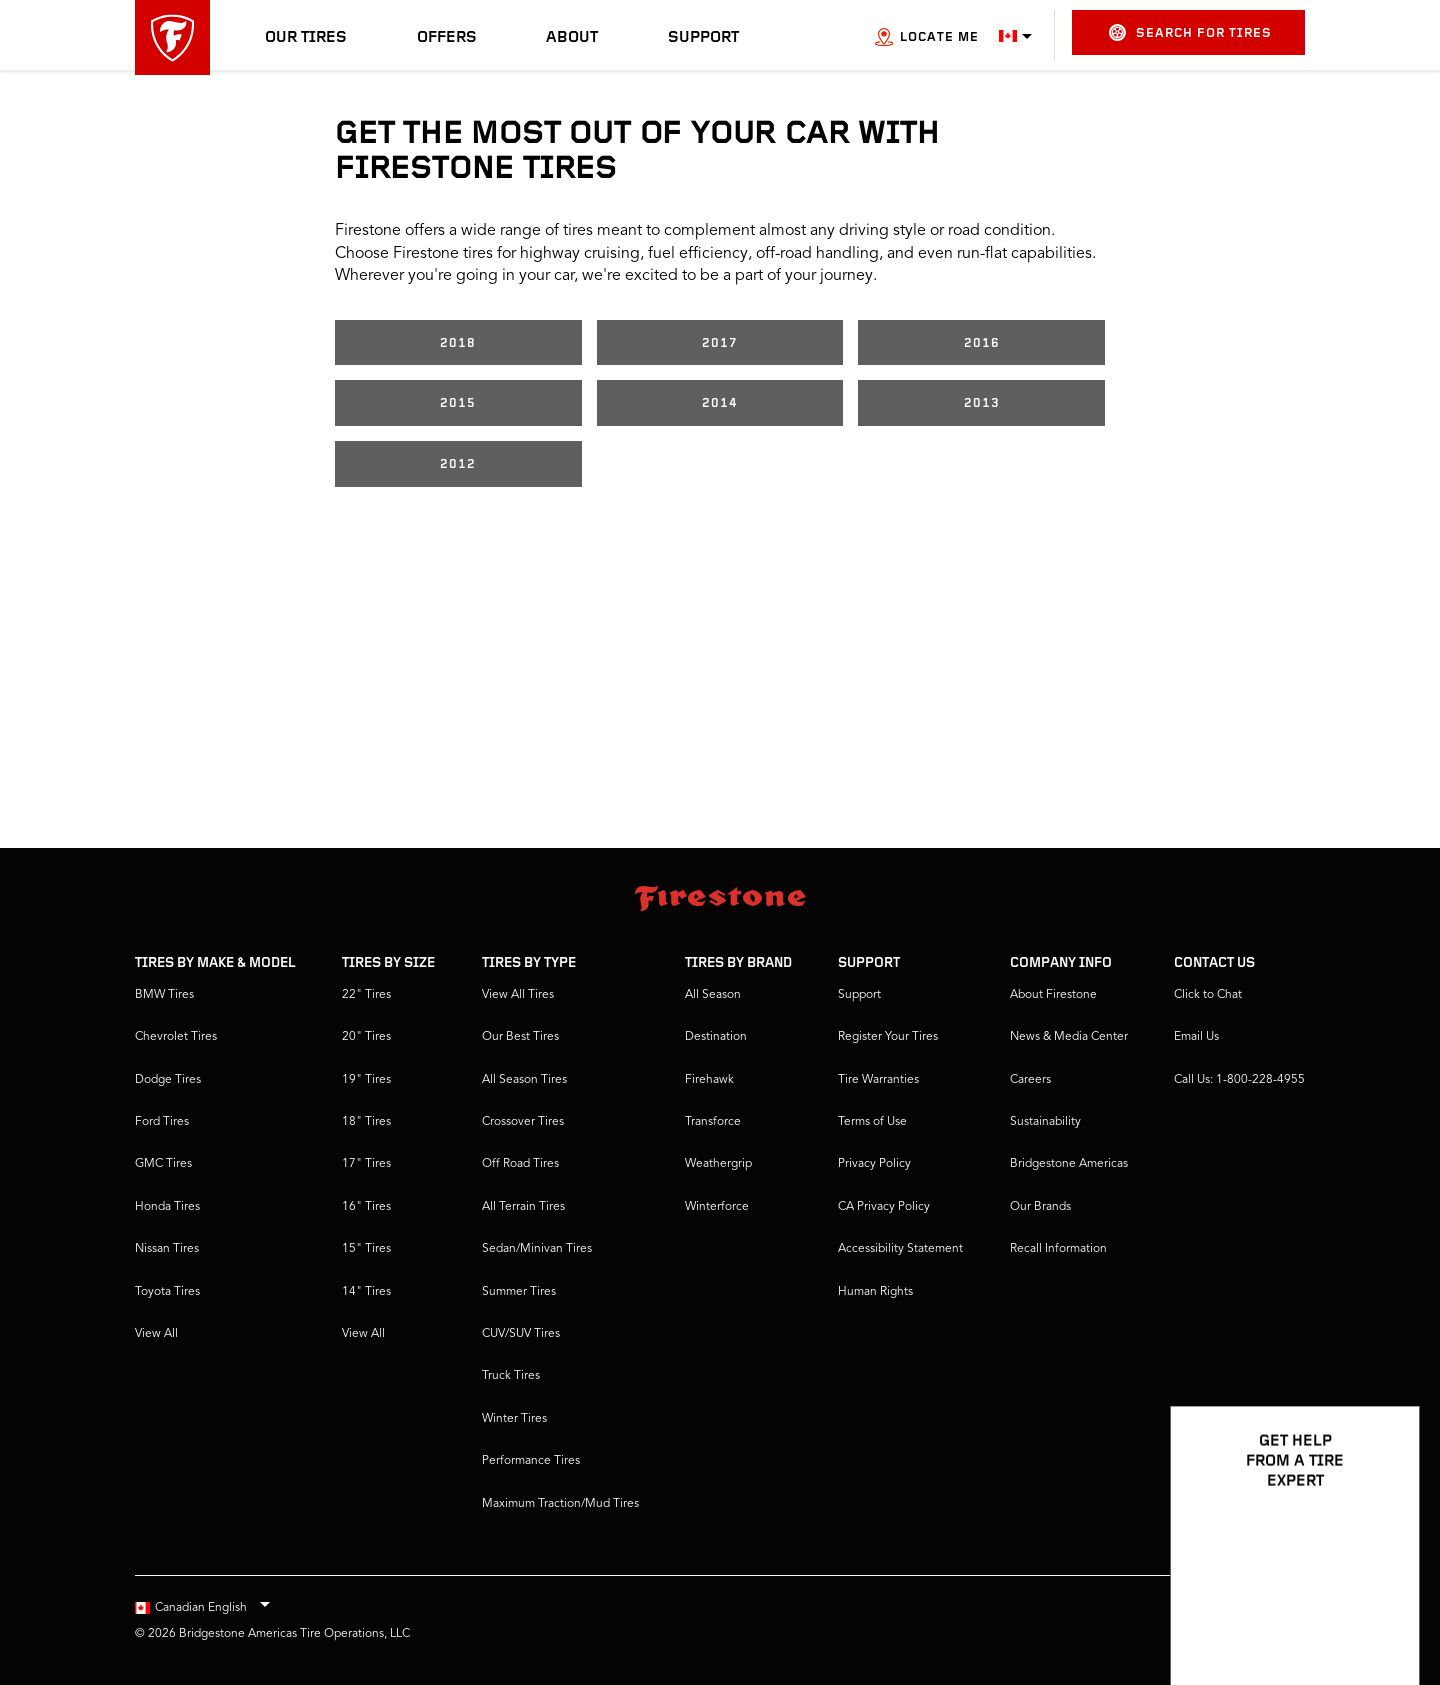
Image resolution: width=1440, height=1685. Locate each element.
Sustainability (1045, 1122)
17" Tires (366, 1164)
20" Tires (366, 1037)
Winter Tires (514, 1419)
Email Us (1196, 1037)
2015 (458, 403)
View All (156, 1334)
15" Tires (366, 1249)
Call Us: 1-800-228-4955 (1239, 1080)
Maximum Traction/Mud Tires (560, 1504)
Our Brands (1040, 1207)
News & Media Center (1069, 1037)
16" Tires (366, 1207)
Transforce (713, 1122)
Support (703, 38)
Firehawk (709, 1080)
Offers (447, 38)
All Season (713, 995)
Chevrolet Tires (176, 1037)
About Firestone (1053, 995)
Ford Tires (162, 1122)
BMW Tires (164, 995)
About (572, 38)
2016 (982, 343)
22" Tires (366, 995)
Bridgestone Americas (1069, 1164)
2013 (982, 403)
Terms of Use (872, 1122)
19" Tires (366, 1080)
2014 (720, 403)
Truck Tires (511, 1376)
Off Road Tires (520, 1164)
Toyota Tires (167, 1292)
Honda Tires (167, 1207)
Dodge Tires (168, 1080)
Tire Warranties (878, 1080)
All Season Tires (524, 1080)
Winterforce (717, 1207)
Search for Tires (1190, 32)
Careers (1030, 1080)
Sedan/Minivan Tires (537, 1249)
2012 (458, 464)
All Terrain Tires (523, 1207)
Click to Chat (1208, 995)
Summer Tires (519, 1292)
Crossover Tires (523, 1122)
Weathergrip (718, 1164)
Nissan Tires (167, 1249)
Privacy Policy (874, 1164)
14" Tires (366, 1292)
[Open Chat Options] (1382, 1612)
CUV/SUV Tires (521, 1334)
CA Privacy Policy (884, 1207)
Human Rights (875, 1292)
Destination (716, 1037)
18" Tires (366, 1122)
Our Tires (306, 38)
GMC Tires (163, 1164)
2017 (720, 343)
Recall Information (1058, 1249)
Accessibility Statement (900, 1249)
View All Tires (518, 995)
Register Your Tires (888, 1037)
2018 (458, 343)
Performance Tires (531, 1461)
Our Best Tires (520, 1037)
